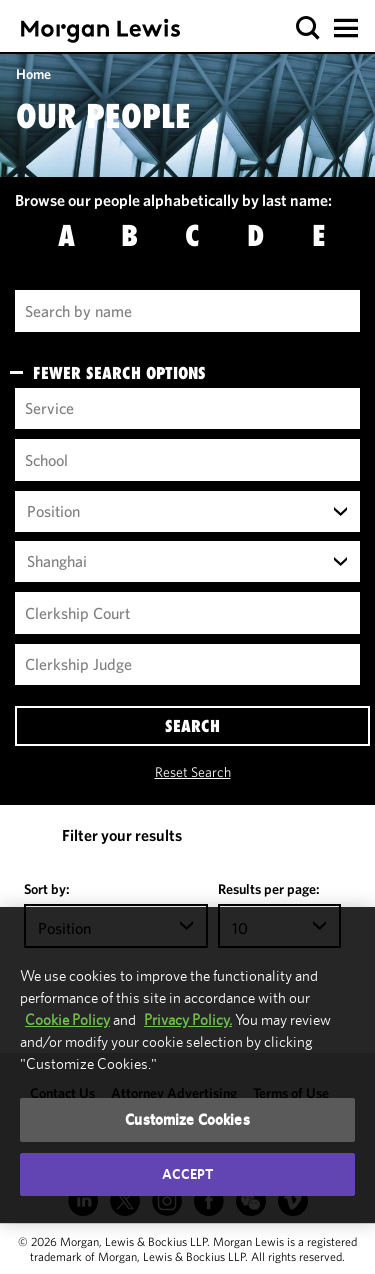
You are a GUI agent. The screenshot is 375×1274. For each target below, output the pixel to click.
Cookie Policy (67, 1019)
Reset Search (193, 772)
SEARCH (192, 726)
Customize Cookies (187, 1119)
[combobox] (187, 512)
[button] (308, 28)
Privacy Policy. (188, 1019)
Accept (188, 1174)
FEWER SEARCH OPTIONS (119, 373)
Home (33, 74)
